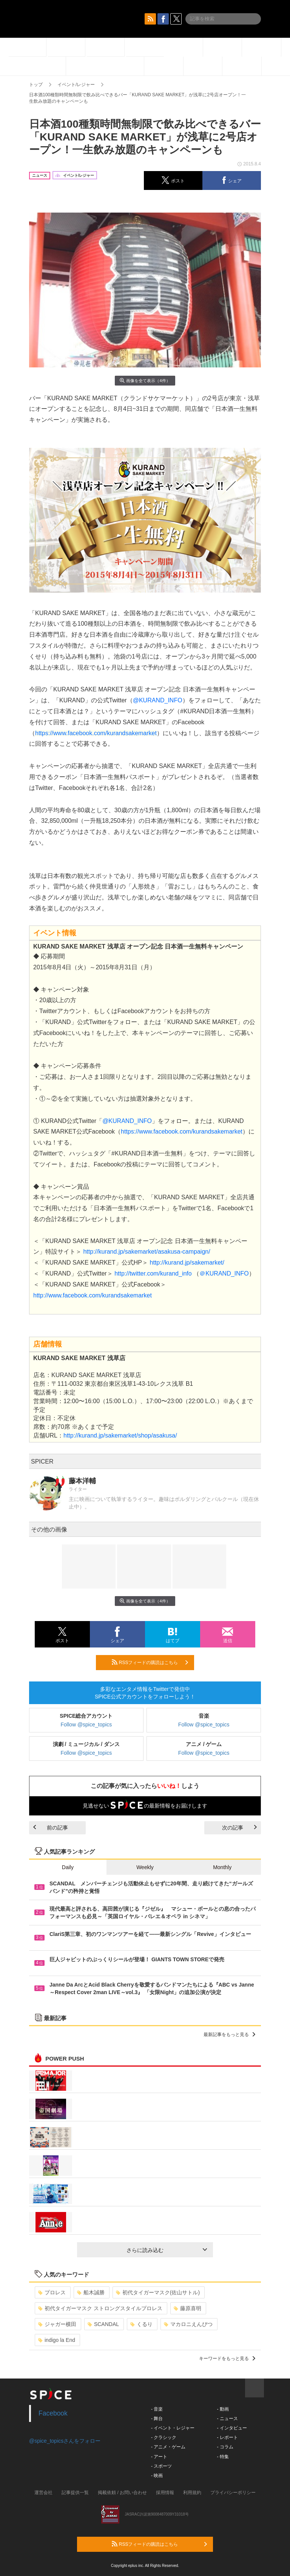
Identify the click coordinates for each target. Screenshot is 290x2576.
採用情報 (165, 2492)
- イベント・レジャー (172, 2428)
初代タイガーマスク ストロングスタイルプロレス (100, 2308)
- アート (159, 2456)
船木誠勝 (91, 2292)
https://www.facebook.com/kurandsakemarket (96, 733)
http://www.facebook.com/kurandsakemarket (92, 1295)
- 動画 (222, 2409)
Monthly (222, 1867)
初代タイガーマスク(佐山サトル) (158, 2292)
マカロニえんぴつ (188, 2324)
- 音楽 (157, 2409)
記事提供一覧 (75, 2492)
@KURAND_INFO (157, 700)
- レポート (227, 2437)
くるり (141, 2324)
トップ (36, 84)
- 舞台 (157, 2418)
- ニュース (227, 2418)
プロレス (52, 2292)
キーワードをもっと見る (227, 2358)
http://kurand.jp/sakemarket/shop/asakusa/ (120, 1435)
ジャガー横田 (57, 2324)
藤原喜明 (187, 2308)
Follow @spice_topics (86, 1724)
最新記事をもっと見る (229, 2034)
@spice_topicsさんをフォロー (64, 2441)
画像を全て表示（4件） (145, 380)
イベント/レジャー (76, 84)
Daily (68, 1867)
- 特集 (222, 2456)
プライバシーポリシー (233, 2492)
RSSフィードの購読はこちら (150, 1662)
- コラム (225, 2447)
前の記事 (50, 1828)
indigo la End (56, 2340)
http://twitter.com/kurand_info (153, 1273)
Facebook (53, 2413)
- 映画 (157, 2475)
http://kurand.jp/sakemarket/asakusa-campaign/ (146, 1251)
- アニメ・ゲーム (168, 2447)
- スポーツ (161, 2466)
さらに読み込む (166, 2250)
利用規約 (192, 2492)
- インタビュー (232, 2428)
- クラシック (163, 2437)
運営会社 (43, 2492)
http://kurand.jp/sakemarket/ (187, 1262)
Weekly (145, 1867)
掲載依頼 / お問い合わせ (122, 2492)
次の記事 (239, 1828)
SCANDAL (103, 2324)
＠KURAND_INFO (224, 1273)
